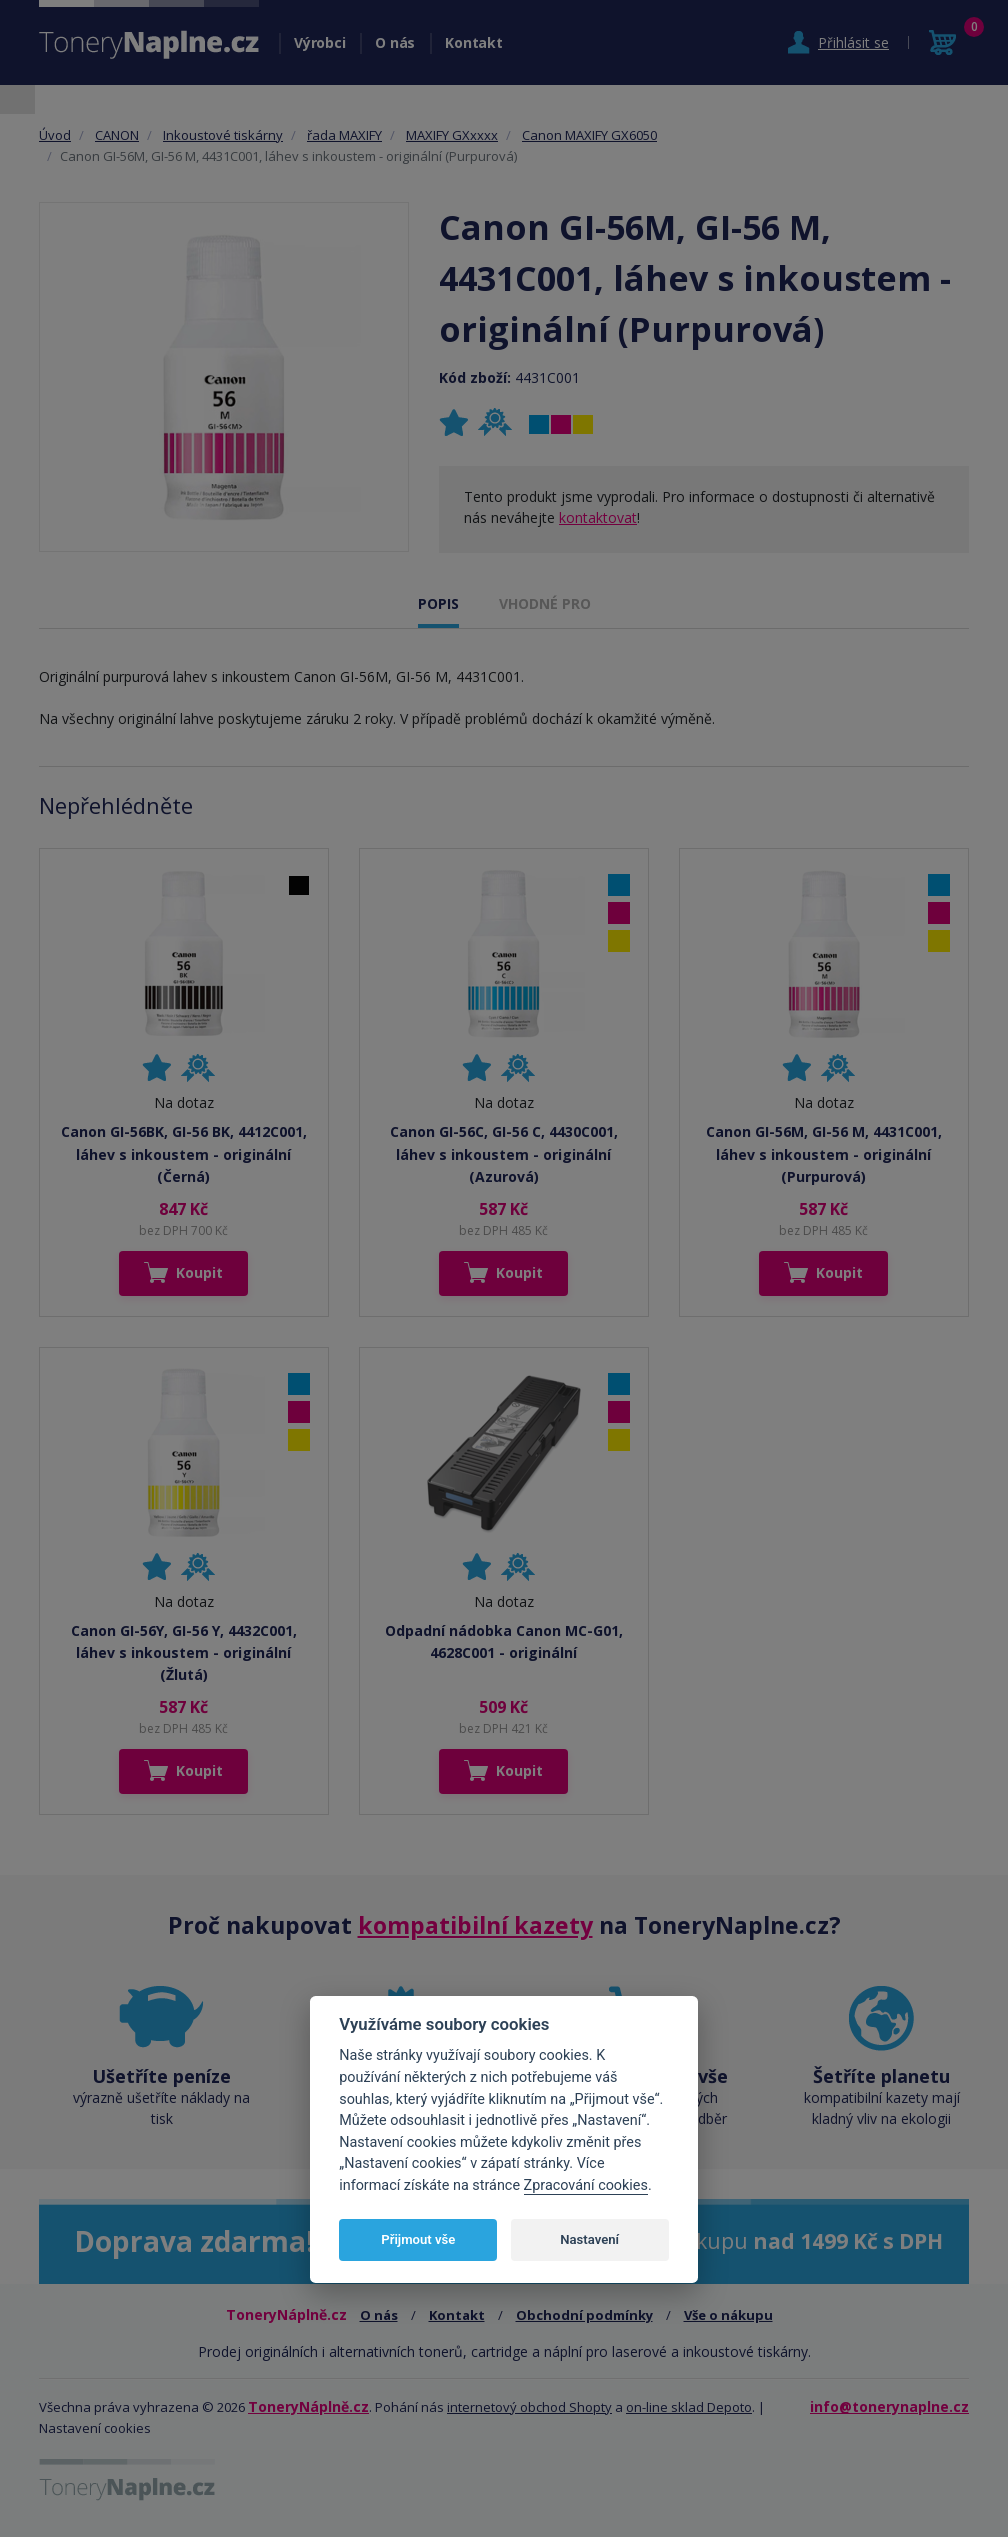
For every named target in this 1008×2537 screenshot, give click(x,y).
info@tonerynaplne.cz (889, 2406)
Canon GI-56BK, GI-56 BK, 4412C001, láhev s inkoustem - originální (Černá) (184, 1154)
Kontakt (473, 42)
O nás (395, 42)
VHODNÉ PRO (545, 603)
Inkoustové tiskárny (223, 135)
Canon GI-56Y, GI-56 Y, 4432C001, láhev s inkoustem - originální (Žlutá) (184, 1653)
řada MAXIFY (344, 135)
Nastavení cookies (95, 2428)
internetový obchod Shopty (529, 2407)
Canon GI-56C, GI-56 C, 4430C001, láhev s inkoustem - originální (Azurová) (504, 1154)
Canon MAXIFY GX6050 (589, 135)
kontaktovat (598, 517)
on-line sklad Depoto (689, 2407)
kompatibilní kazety (475, 1925)
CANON (117, 135)
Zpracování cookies (586, 2185)
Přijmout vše (418, 2239)
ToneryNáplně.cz (308, 2406)
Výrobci (319, 42)
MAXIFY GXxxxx (452, 135)
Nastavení (589, 2239)
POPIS (438, 603)
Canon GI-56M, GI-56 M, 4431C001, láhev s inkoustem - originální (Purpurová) (824, 1154)
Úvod (55, 135)
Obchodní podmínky (584, 2315)
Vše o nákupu (728, 2315)
